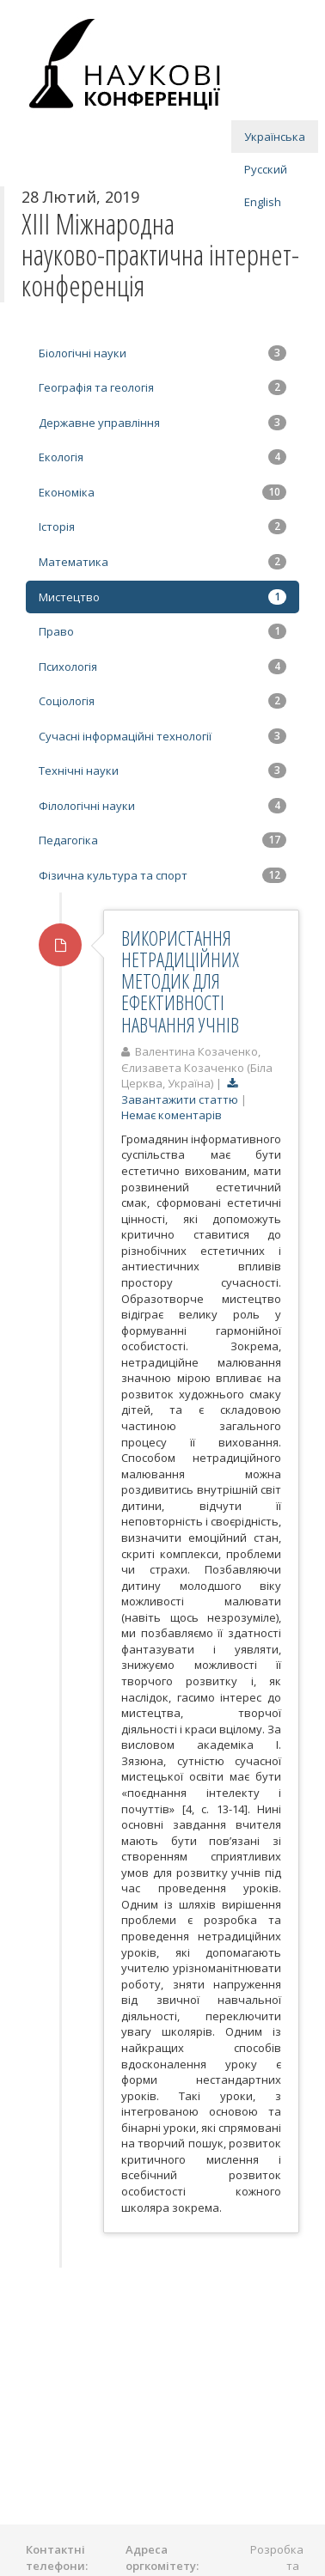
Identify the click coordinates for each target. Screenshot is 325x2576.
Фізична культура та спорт (162, 875)
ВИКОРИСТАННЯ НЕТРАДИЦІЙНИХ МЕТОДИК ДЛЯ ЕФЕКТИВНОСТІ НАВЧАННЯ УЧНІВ (180, 981)
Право (162, 631)
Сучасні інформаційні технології (162, 736)
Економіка (162, 492)
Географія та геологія (162, 387)
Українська (274, 136)
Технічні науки (162, 770)
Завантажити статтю (180, 1091)
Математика (162, 561)
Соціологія (162, 701)
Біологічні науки (162, 353)
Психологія (162, 666)
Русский (265, 169)
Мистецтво (162, 597)
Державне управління (162, 422)
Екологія (162, 457)
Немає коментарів (171, 1115)
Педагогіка (162, 840)
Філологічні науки (162, 805)
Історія (162, 526)
